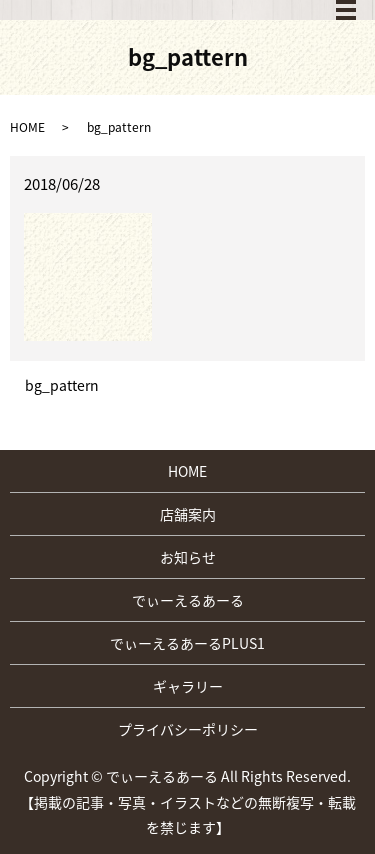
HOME (27, 127)
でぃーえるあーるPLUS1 (187, 643)
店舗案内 (188, 514)
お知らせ (188, 557)
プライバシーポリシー (188, 729)
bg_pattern (62, 385)
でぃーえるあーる (188, 600)
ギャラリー (188, 686)
